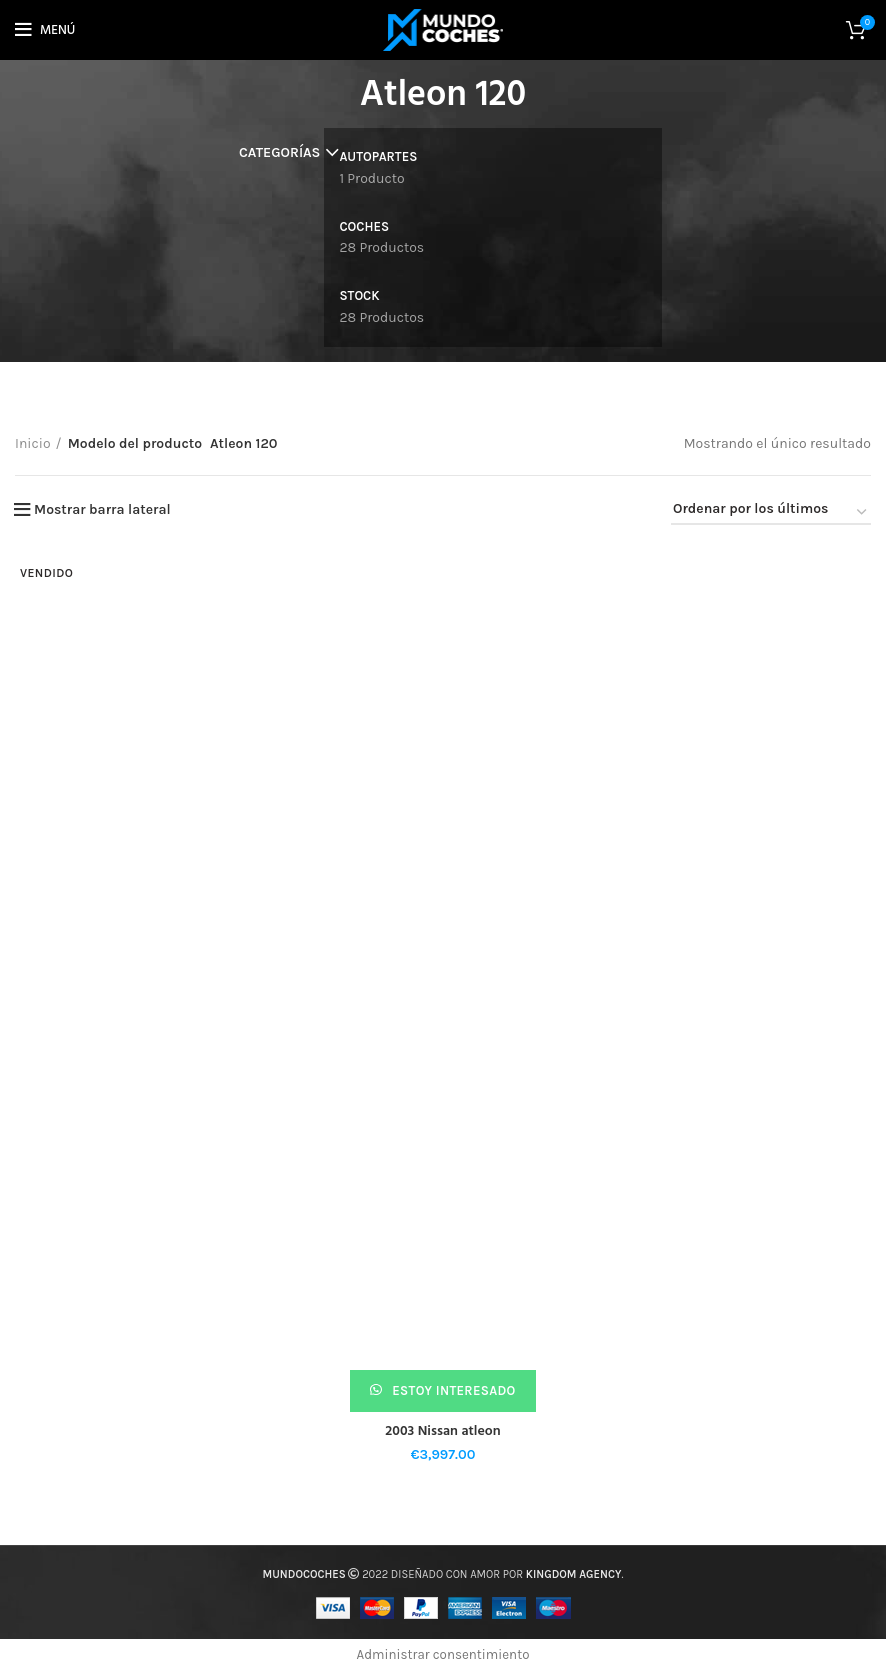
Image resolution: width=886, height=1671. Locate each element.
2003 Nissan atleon (442, 1431)
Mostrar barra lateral (102, 510)
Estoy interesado (452, 1390)
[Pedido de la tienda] (771, 513)
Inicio (33, 443)
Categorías (279, 153)
